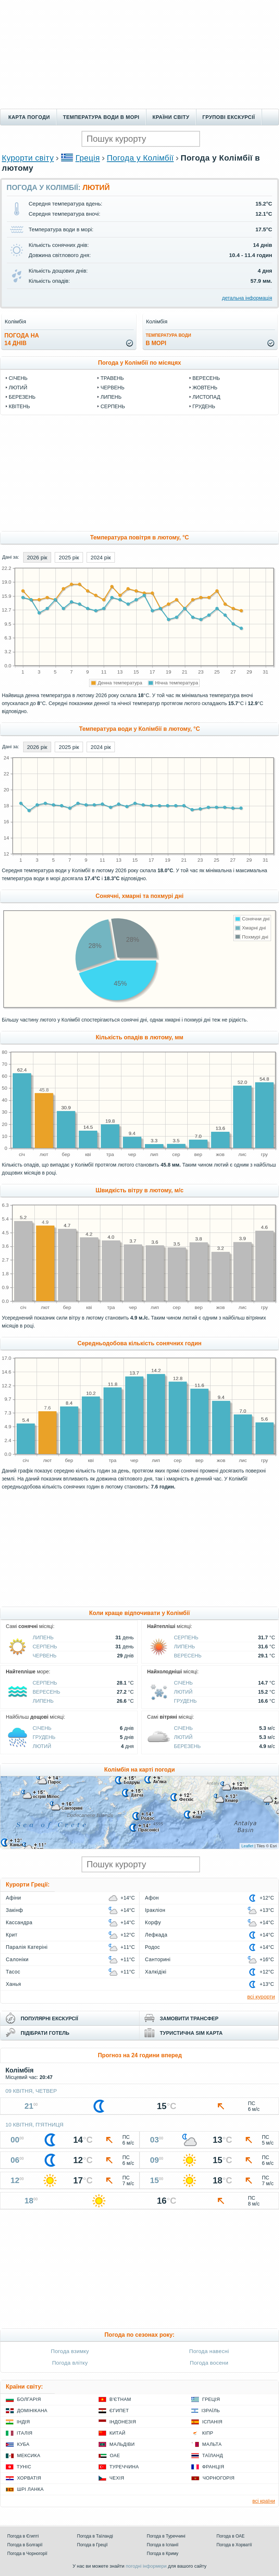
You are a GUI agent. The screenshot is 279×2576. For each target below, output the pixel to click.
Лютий (18, 387)
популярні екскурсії (49, 2018)
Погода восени (209, 2363)
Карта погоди (29, 117)
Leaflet (247, 1846)
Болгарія (29, 2399)
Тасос (13, 1972)
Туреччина (124, 2466)
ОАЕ (115, 2455)
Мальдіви (122, 2444)
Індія (23, 2421)
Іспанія (212, 2421)
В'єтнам (120, 2399)
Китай (117, 2433)
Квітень (19, 406)
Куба (23, 2444)
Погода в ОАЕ (231, 2536)
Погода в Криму (162, 2553)
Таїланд (212, 2455)
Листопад (206, 397)
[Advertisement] (139, 54)
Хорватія (29, 2478)
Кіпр (207, 2433)
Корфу (153, 1922)
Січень (18, 378)
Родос (152, 1947)
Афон (152, 1898)
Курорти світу (28, 157)
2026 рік (37, 557)
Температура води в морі (101, 117)
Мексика (28, 2455)
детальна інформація (247, 298)
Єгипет (119, 2410)
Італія (25, 2433)
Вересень (206, 378)
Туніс (24, 2466)
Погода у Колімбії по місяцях (139, 363)
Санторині (158, 1959)
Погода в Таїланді (95, 2536)
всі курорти (261, 1996)
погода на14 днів (21, 339)
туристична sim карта (191, 2033)
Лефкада (156, 1935)
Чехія (116, 2478)
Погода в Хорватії (234, 2544)
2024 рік (101, 557)
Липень (110, 397)
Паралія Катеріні (26, 1947)
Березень (22, 397)
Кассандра (19, 1922)
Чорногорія (218, 2478)
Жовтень (204, 387)
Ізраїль (210, 2410)
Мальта (212, 2444)
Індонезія (122, 2421)
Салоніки (17, 1959)
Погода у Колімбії (140, 157)
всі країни (264, 2501)
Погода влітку (70, 2363)
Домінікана (32, 2410)
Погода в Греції (92, 2544)
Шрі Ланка (30, 2489)
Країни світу (171, 117)
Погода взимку (70, 2351)
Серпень (112, 406)
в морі (168, 339)
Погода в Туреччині (166, 2536)
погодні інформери (146, 2566)
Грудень (203, 406)
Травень (112, 378)
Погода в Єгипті (23, 2536)
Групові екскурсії (229, 117)
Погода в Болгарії (24, 2544)
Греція (87, 157)
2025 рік (69, 557)
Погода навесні (209, 2351)
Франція (213, 2466)
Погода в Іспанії (163, 2544)
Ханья (13, 1984)
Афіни (13, 1898)
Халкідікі (155, 1972)
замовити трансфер (189, 2018)
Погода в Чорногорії (27, 2553)
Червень (112, 387)
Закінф (14, 1910)
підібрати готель (45, 2033)
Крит (11, 1935)
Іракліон (155, 1910)
